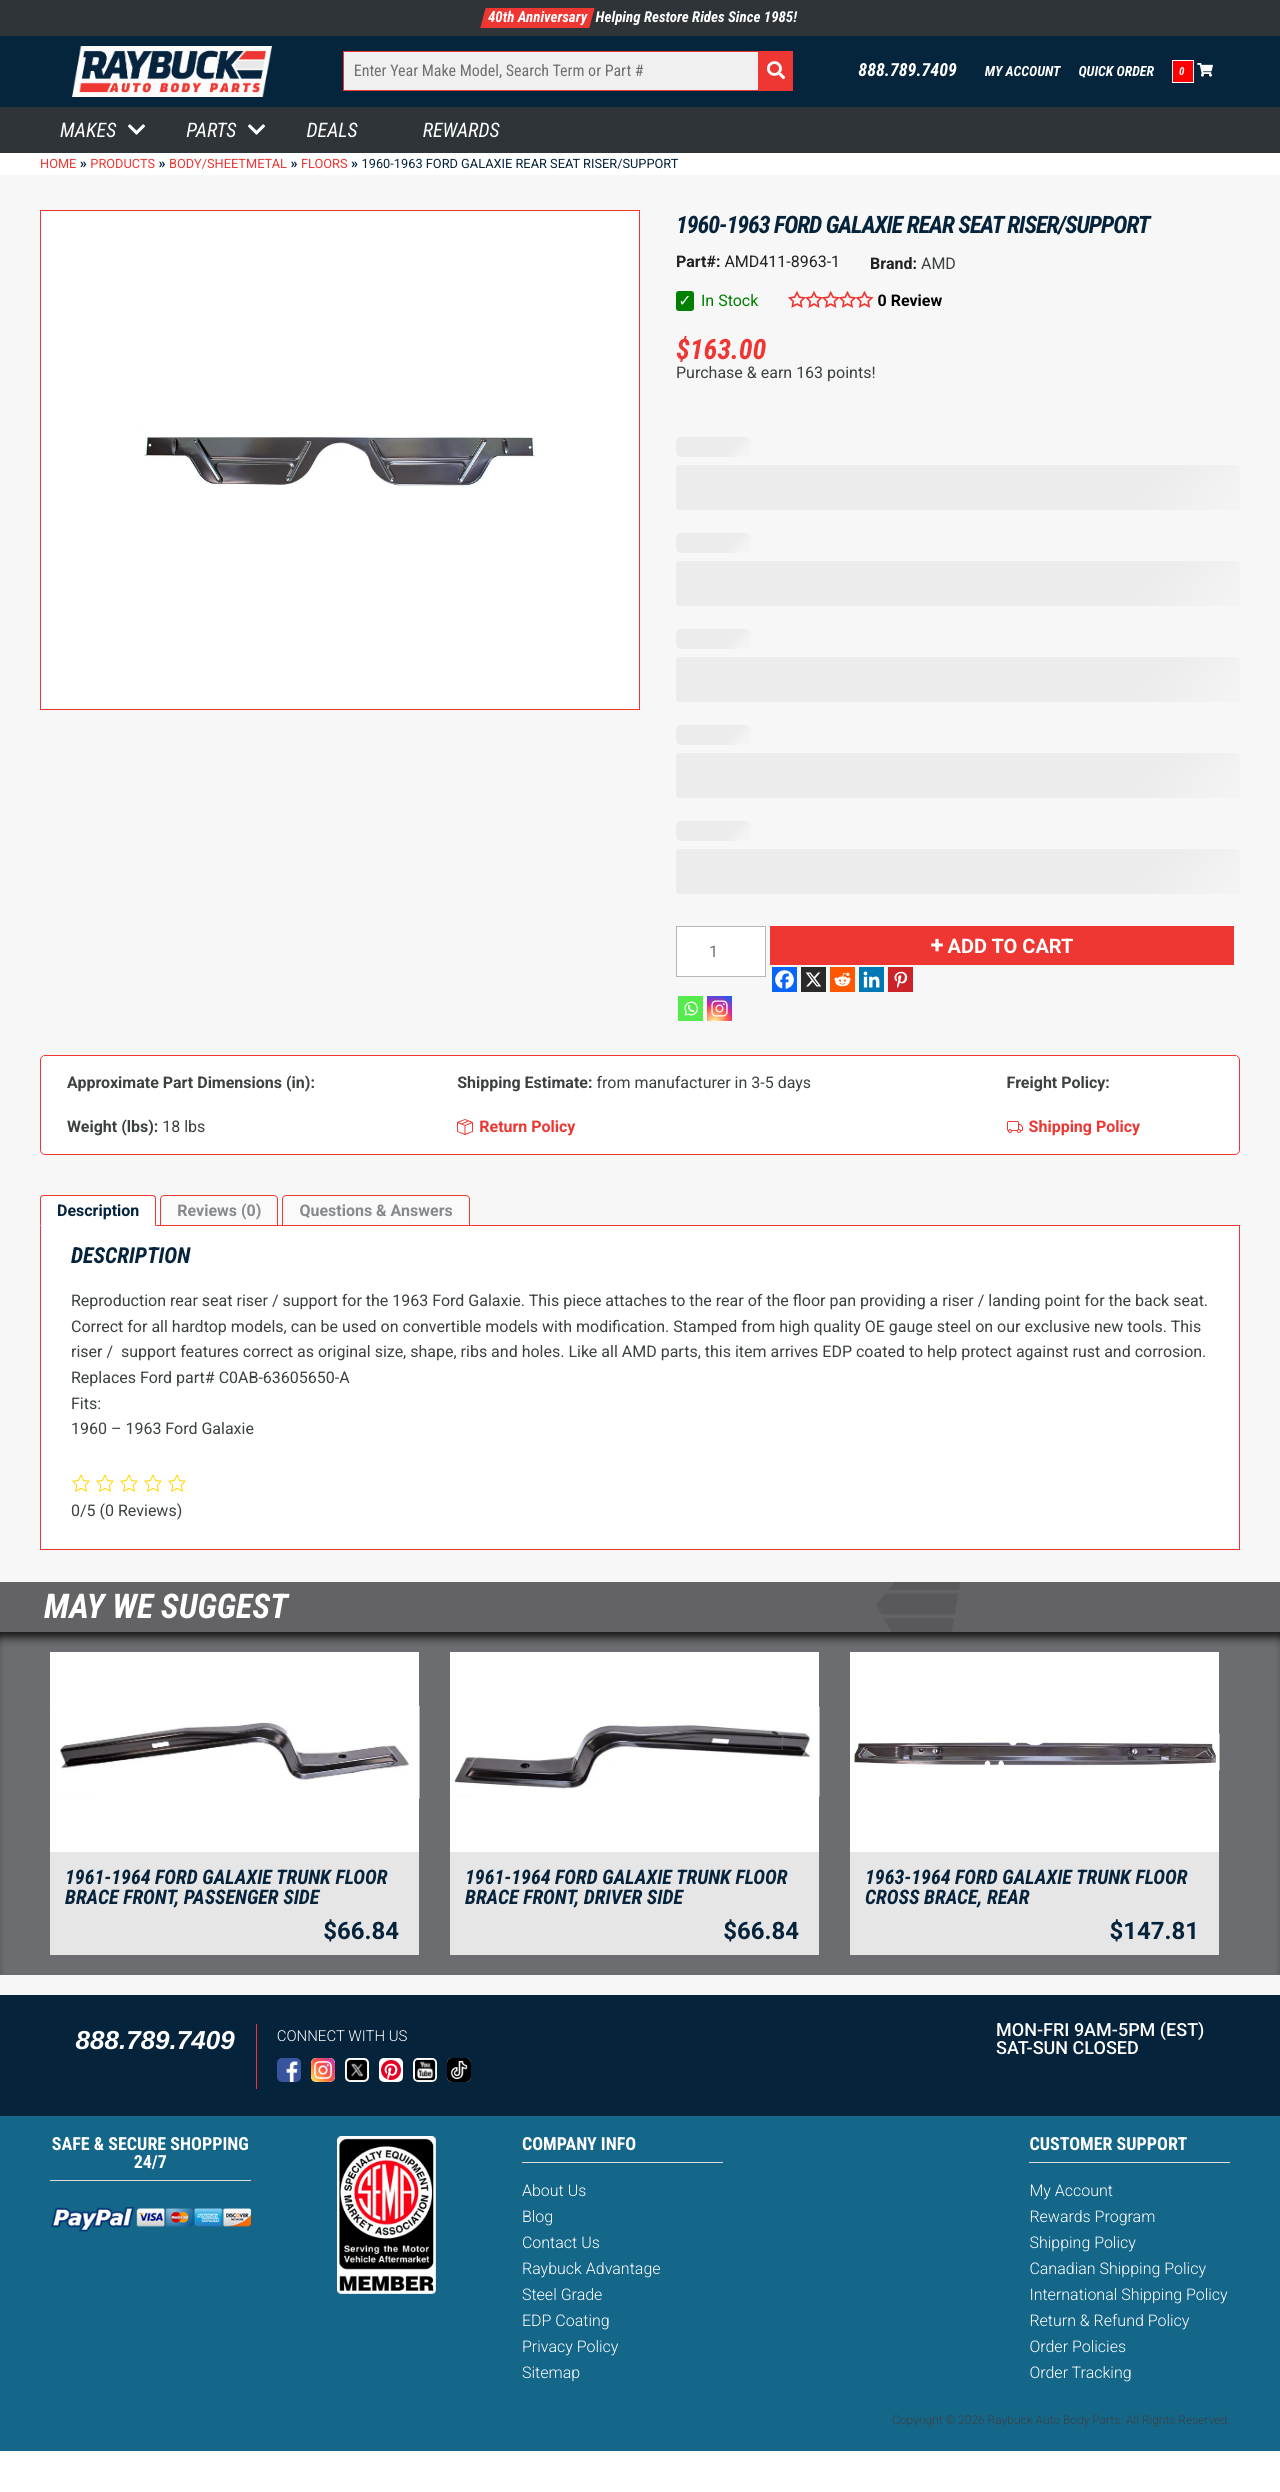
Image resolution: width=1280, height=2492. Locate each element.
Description (98, 1210)
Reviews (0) (219, 1210)
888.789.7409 (907, 71)
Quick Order (1116, 72)
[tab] (98, 1211)
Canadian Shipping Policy (1117, 2268)
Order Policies (1077, 2346)
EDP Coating (566, 2320)
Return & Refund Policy (1109, 2320)
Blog (537, 2216)
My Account (1023, 72)
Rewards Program (1092, 2216)
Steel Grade (562, 2294)
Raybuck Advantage (591, 2268)
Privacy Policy (570, 2346)
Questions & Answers (375, 1210)
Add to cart (1011, 946)
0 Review (910, 300)
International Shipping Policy (1128, 2294)
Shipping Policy (1082, 2242)
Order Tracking (1080, 2372)
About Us (554, 2190)
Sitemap (551, 2372)
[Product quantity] (721, 951)
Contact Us (561, 2242)
